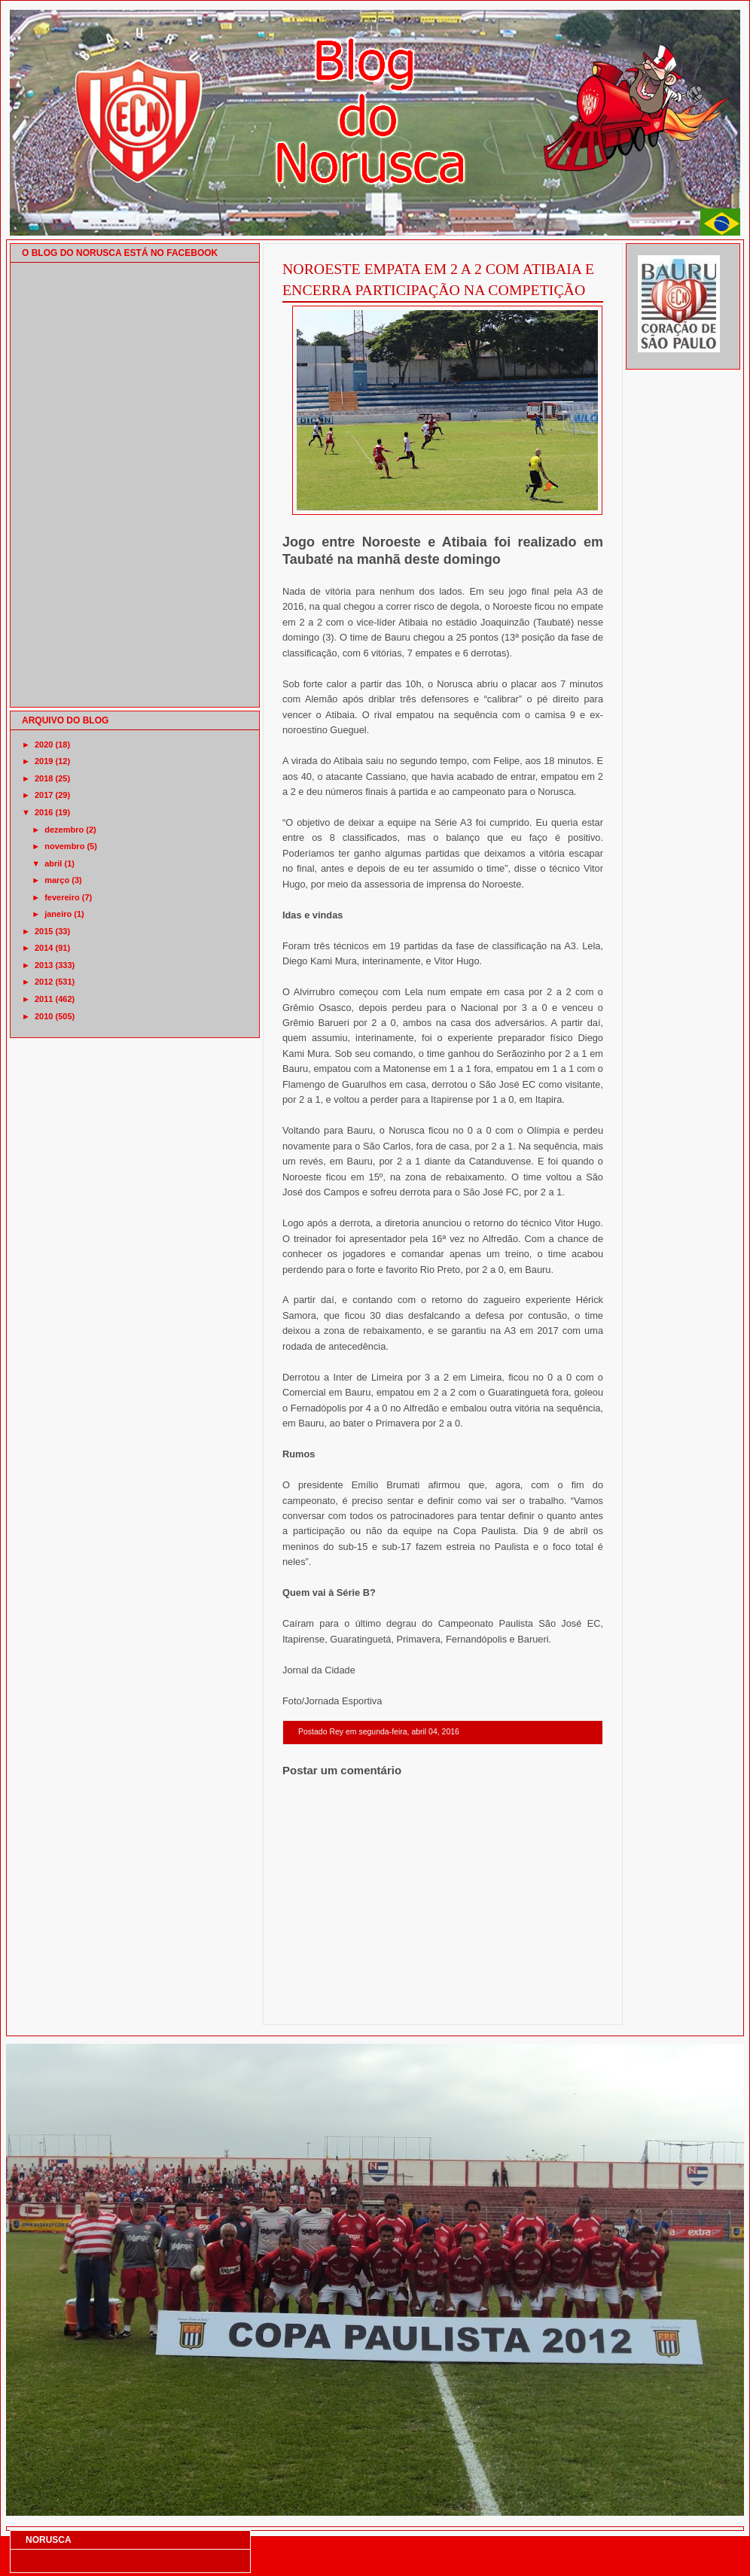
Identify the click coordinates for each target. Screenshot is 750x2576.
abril (53, 863)
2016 (44, 812)
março (56, 880)
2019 (44, 761)
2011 (44, 998)
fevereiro (61, 897)
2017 (44, 794)
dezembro (64, 829)
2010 (44, 1016)
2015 (44, 931)
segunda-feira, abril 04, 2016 (408, 1732)
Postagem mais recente (323, 2005)
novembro (64, 846)
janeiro (58, 913)
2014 (44, 947)
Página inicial (445, 2005)
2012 (44, 981)
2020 (44, 744)
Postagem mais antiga (564, 2005)
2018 (44, 778)
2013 (44, 965)
